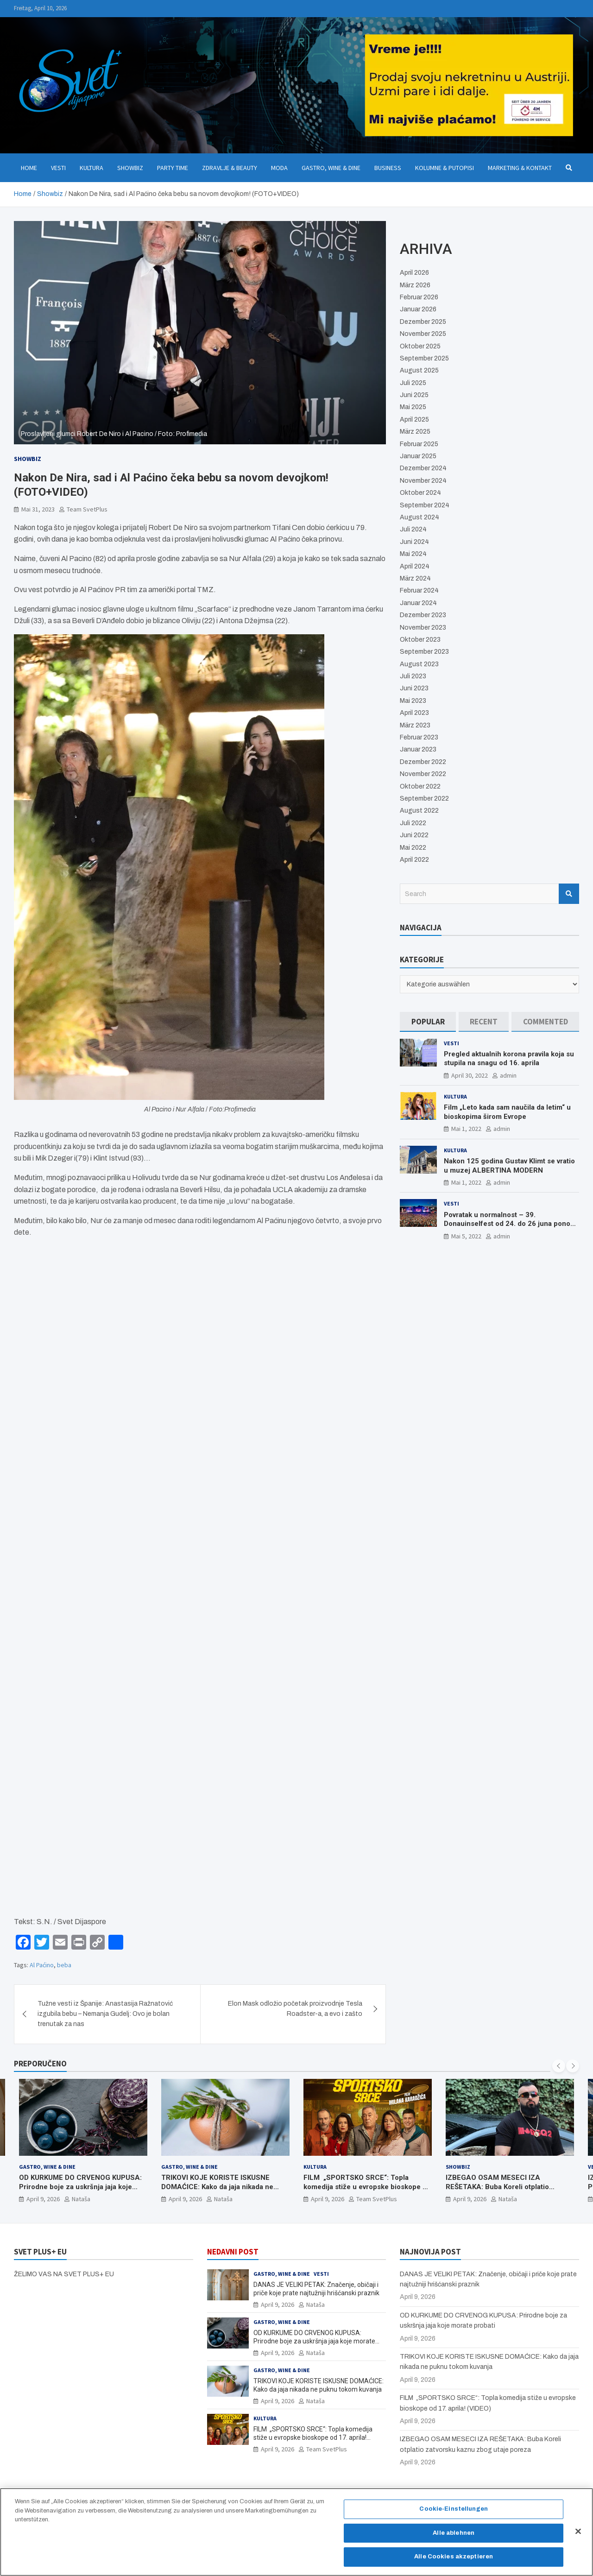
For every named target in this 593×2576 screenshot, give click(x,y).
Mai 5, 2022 (466, 1236)
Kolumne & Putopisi (444, 168)
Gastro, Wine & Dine (331, 168)
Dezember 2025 (423, 321)
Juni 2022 (414, 835)
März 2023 (415, 725)
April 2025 (414, 419)
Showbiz (130, 168)
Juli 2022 (413, 823)
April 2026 (414, 272)
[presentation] (558, 2065)
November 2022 (423, 773)
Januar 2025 (418, 456)
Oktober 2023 (420, 639)
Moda (279, 168)
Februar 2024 (419, 590)
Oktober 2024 (420, 492)
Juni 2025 (414, 394)
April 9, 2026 (43, 2199)
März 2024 (415, 578)
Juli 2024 (413, 529)
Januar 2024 (418, 603)
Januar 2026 (418, 309)
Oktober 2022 (420, 786)
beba (64, 1965)
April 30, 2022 (469, 1075)
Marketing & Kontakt (520, 168)
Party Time (172, 168)
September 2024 (424, 505)
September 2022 (424, 798)
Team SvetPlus (87, 509)
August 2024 (419, 517)
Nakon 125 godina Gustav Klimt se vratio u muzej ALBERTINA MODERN (509, 1165)
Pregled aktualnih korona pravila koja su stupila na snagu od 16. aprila (509, 1058)
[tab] (428, 1022)
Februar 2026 (419, 297)
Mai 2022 (413, 847)
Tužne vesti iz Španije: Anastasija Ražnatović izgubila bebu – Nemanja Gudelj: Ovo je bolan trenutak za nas (105, 2014)
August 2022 (419, 810)
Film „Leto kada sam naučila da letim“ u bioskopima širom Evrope (507, 1112)
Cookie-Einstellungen (453, 2509)
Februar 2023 (419, 737)
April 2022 (414, 859)
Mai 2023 (413, 700)
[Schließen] (578, 2531)
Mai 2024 (413, 553)
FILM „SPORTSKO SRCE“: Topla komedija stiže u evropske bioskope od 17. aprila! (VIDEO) (367, 2186)
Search (569, 894)
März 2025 (415, 431)
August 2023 (419, 664)
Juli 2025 (413, 382)
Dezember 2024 (423, 468)
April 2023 (414, 712)
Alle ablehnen (453, 2533)
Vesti (58, 168)
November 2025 (423, 333)
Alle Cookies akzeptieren (453, 2556)
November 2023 (423, 627)
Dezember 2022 (423, 761)
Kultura (91, 168)
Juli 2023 (413, 676)
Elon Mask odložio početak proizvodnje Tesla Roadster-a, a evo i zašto (295, 2008)
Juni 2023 (414, 688)
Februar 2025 (419, 444)
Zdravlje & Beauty (229, 168)
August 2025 (419, 370)
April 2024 (414, 566)
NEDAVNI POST (233, 2252)
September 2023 (424, 651)
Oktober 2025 (420, 346)
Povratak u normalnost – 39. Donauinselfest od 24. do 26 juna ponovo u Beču (511, 1224)
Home (29, 168)
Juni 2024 (414, 541)
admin (508, 1075)
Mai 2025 (413, 407)
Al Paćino (42, 1965)
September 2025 (424, 358)
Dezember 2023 (423, 615)
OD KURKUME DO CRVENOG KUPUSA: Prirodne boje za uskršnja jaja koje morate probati (80, 2186)
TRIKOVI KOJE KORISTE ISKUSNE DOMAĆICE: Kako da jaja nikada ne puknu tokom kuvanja (217, 2186)
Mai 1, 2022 (466, 1128)
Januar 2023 (418, 749)
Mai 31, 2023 (38, 509)
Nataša (81, 2199)
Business (387, 168)
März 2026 (415, 285)
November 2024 (423, 480)
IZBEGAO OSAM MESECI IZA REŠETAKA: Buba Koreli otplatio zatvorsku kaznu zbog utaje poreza (503, 2186)
